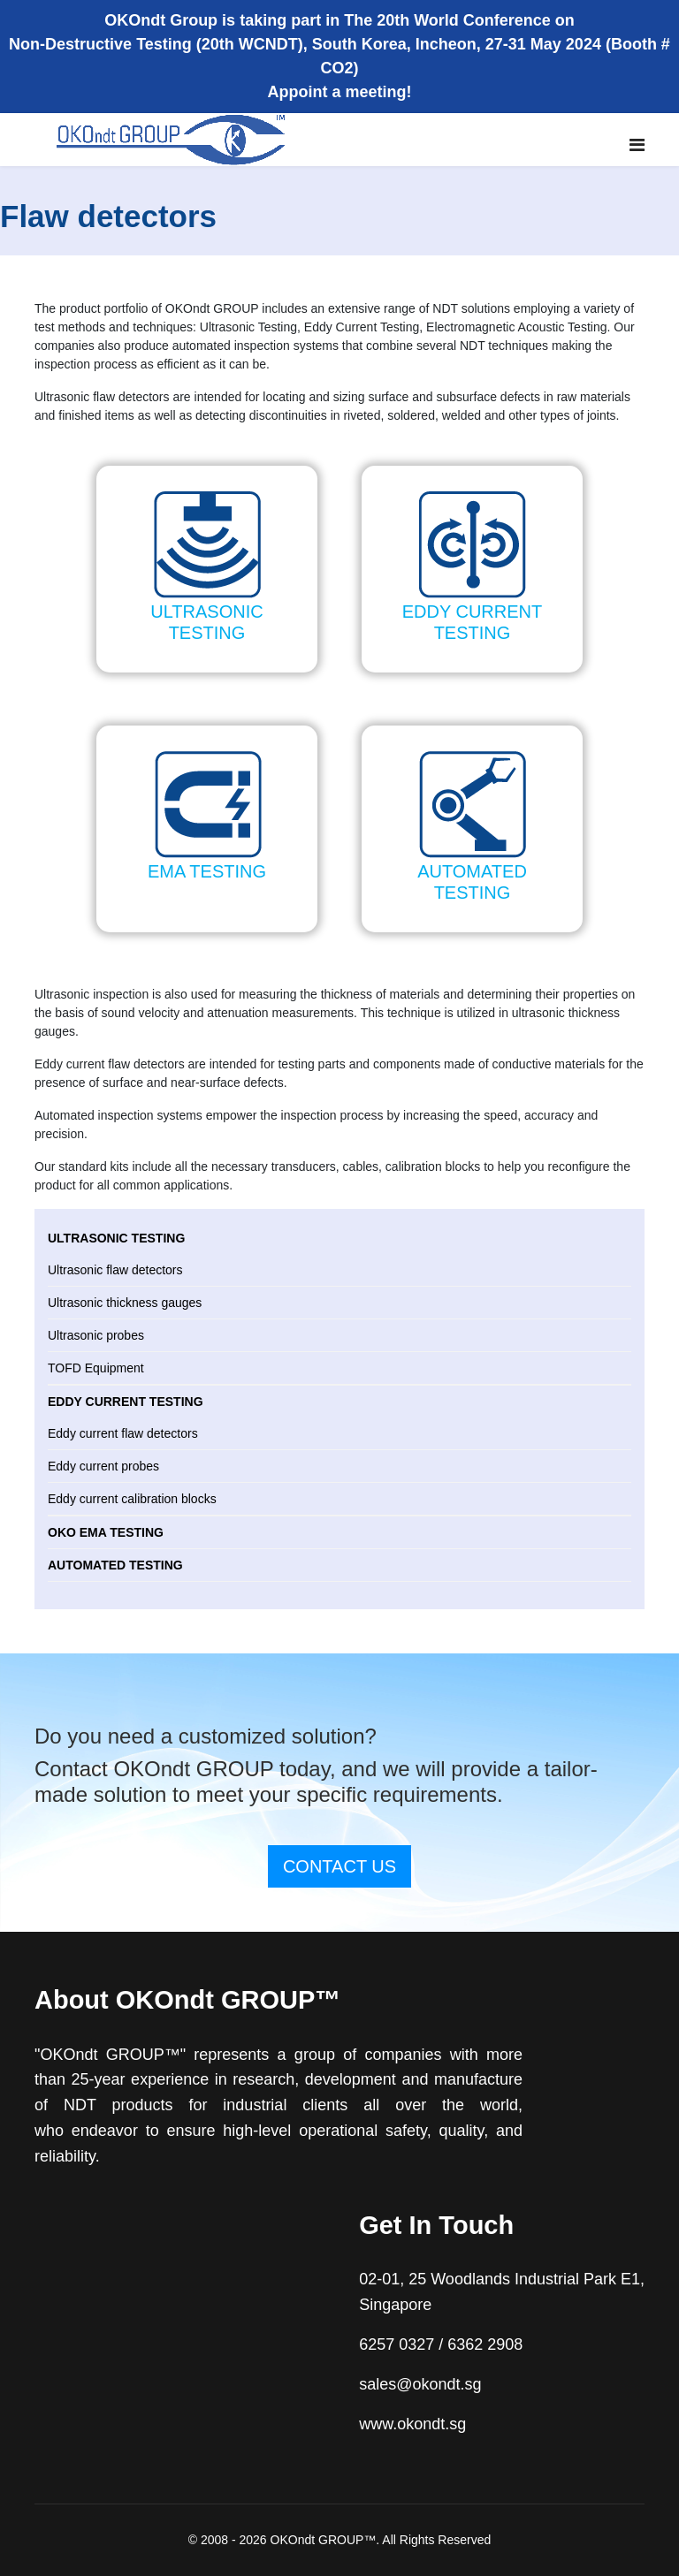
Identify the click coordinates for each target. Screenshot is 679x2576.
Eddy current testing (125, 1401)
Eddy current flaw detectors (123, 1433)
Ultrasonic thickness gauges (125, 1303)
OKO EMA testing (106, 1532)
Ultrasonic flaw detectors (115, 1270)
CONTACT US (339, 1866)
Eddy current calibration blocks (132, 1499)
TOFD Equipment (96, 1368)
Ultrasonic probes (96, 1335)
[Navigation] (637, 145)
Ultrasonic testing (116, 1238)
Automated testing (115, 1565)
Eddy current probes (103, 1466)
